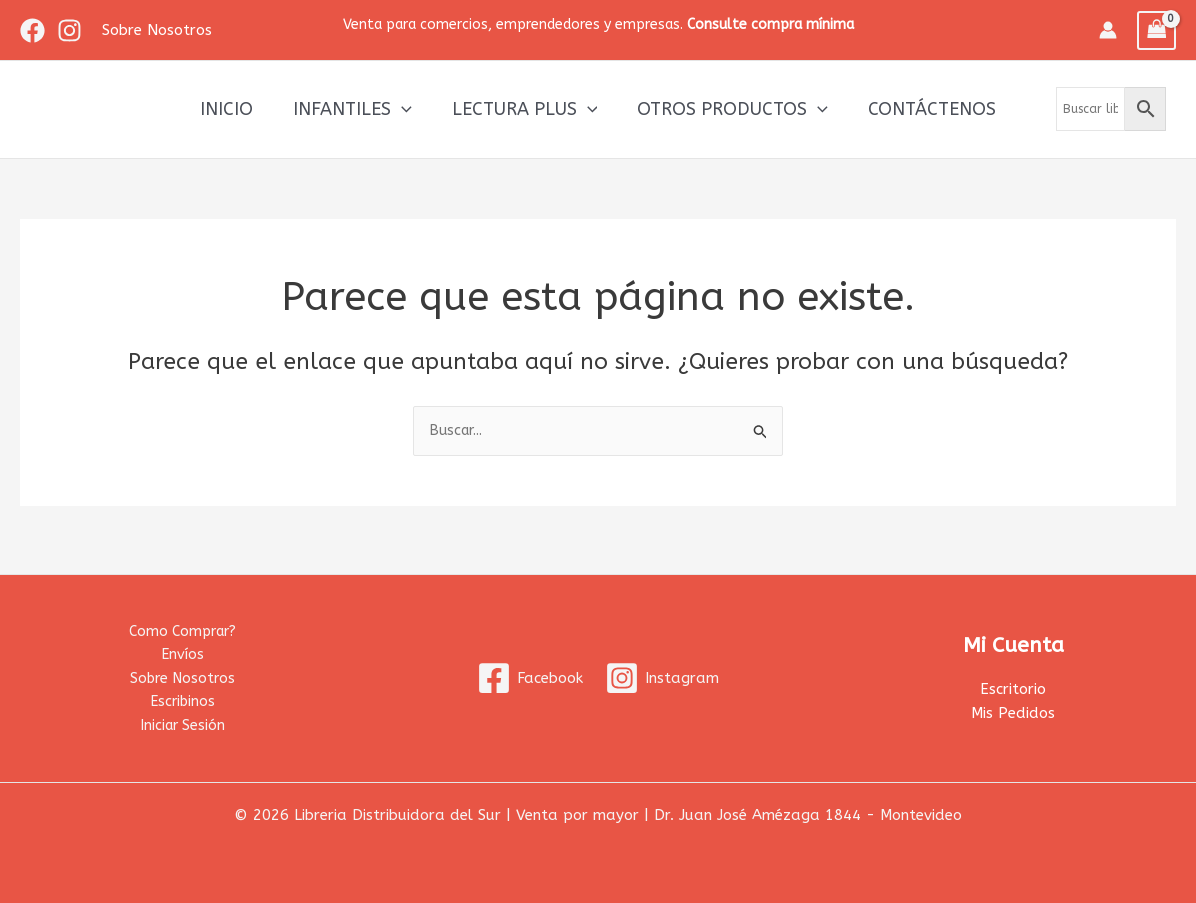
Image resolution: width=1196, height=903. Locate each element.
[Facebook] (32, 30)
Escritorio (1013, 685)
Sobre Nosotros (183, 675)
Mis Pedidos (1013, 710)
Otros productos (728, 109)
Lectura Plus (525, 109)
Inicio (234, 109)
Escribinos (183, 700)
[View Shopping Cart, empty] (1157, 30)
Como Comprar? (183, 625)
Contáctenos (924, 109)
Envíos (183, 650)
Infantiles (356, 109)
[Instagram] (69, 30)
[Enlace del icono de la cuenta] (1108, 30)
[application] (405, 109)
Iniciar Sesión (182, 724)
